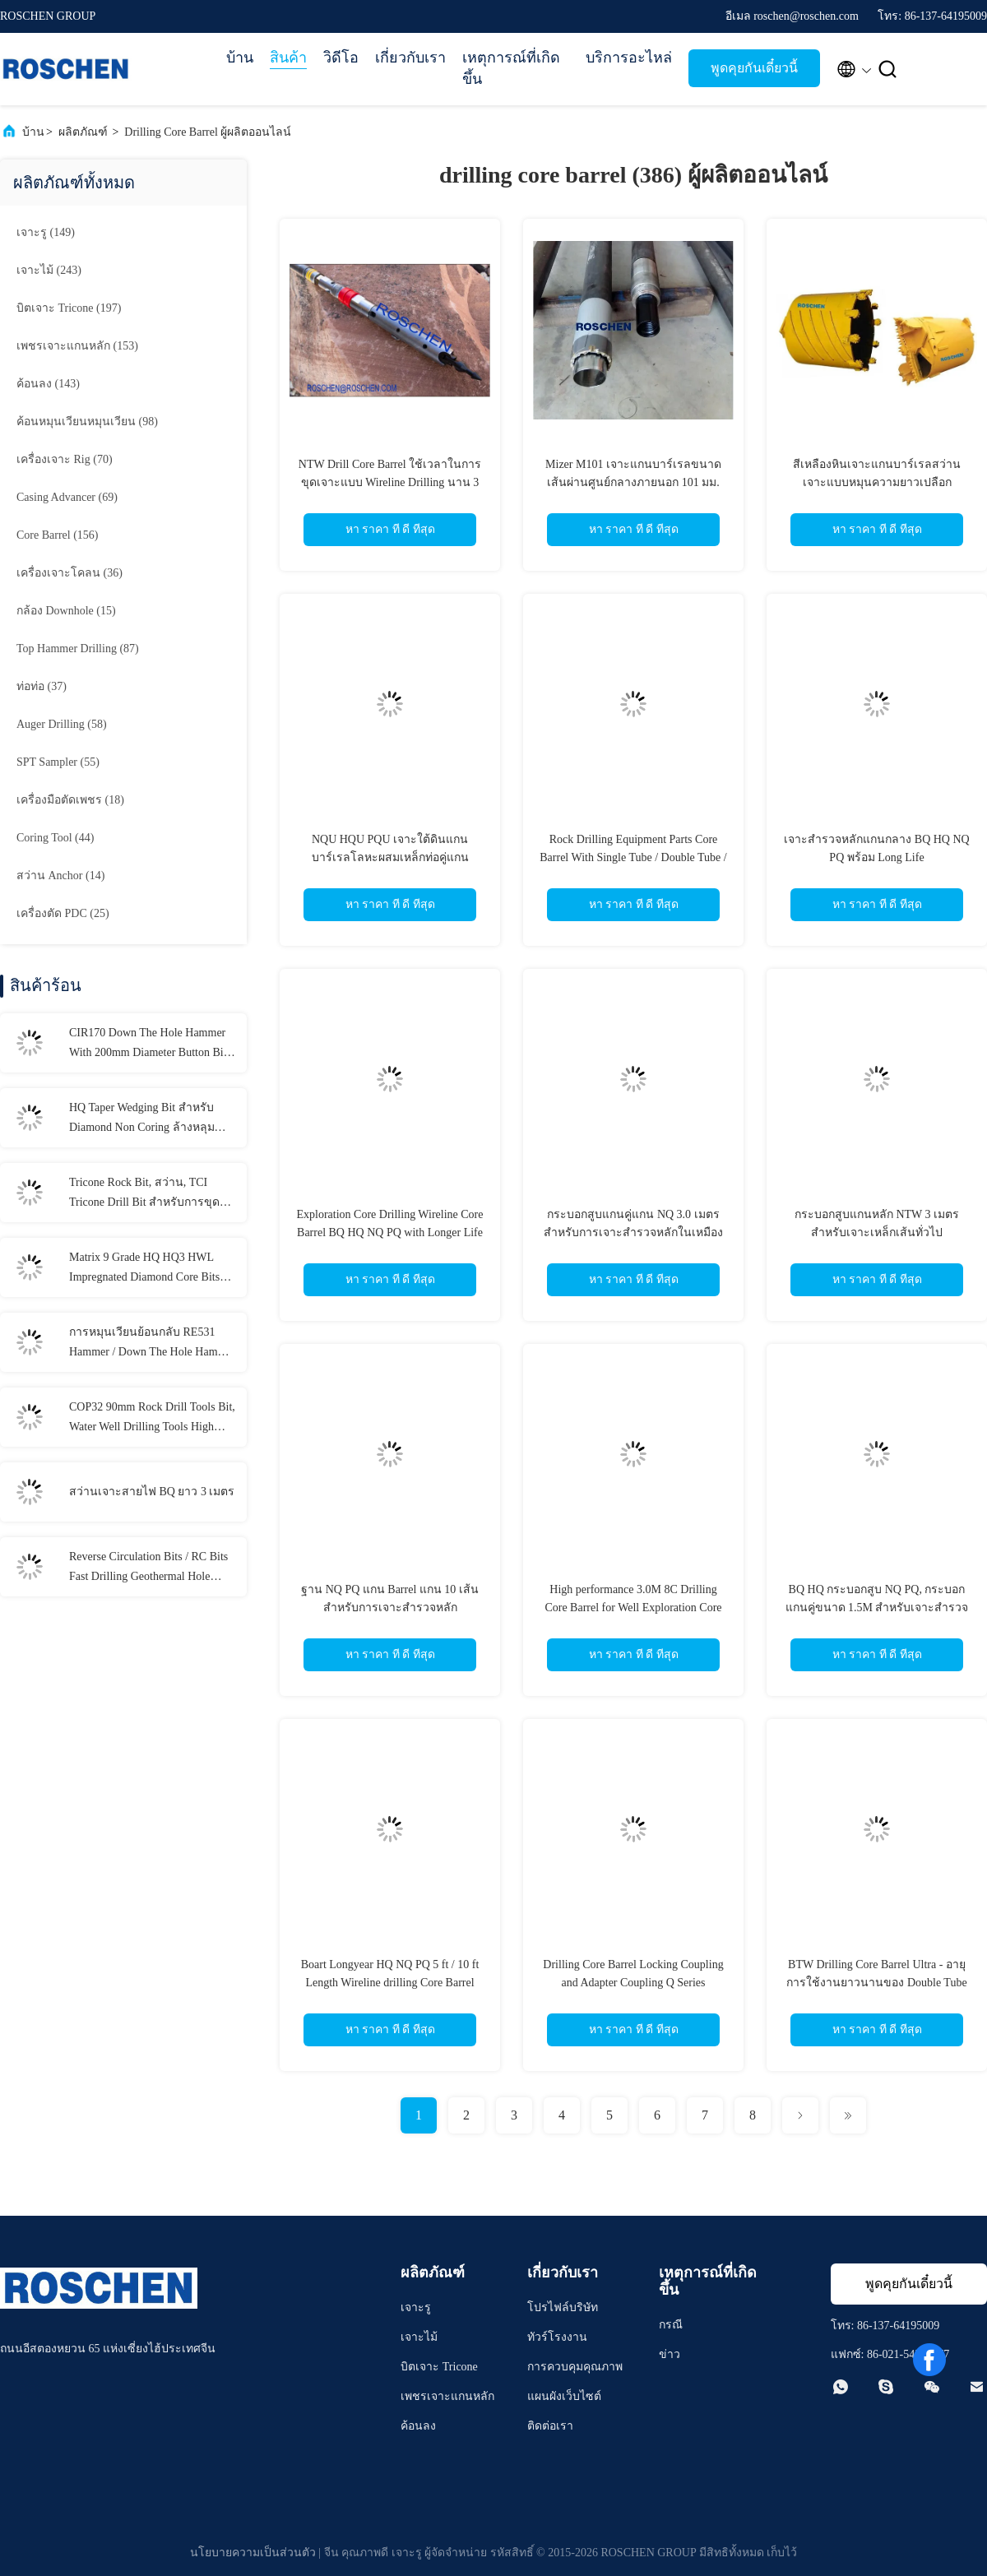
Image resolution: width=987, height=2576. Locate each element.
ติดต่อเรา (550, 2426)
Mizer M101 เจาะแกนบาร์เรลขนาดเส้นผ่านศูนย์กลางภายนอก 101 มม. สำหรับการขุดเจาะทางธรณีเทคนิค (633, 482)
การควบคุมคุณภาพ (575, 2367)
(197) (68, 308)
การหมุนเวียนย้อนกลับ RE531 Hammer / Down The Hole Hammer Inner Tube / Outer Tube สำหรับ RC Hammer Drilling (152, 1344)
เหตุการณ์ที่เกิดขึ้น (511, 68)
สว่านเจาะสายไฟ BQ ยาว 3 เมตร (151, 1491)
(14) (60, 875)
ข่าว (669, 2354)
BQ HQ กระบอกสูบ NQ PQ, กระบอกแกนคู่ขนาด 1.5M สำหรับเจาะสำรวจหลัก (877, 1607)
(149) (45, 232)
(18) (70, 800)
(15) (66, 611)
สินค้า (288, 57)
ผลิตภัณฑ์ (83, 132)
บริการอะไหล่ (629, 57)
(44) (55, 838)
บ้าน (239, 57)
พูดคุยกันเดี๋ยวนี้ (754, 67)
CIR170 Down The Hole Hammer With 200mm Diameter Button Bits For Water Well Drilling (150, 1044)
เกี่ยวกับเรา (410, 57)
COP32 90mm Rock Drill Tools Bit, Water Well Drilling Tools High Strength (152, 1419)
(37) (41, 686)
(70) (64, 459)
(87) (77, 648)
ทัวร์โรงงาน (557, 2337)
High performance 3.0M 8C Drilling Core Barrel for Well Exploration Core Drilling (632, 1607)
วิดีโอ (341, 57)
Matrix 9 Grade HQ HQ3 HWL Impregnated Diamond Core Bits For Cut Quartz (144, 1269)
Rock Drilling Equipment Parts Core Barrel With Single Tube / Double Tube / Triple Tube (633, 857)
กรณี (671, 2325)
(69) (67, 497)
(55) (58, 762)
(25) (62, 913)
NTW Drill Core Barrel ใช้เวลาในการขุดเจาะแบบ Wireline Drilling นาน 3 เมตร (390, 482)
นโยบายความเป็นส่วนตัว (253, 2552)
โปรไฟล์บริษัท (562, 2307)
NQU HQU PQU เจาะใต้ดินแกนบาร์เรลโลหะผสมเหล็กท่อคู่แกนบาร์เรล (390, 857)
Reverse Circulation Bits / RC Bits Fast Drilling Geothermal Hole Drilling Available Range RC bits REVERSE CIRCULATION (148, 1568)
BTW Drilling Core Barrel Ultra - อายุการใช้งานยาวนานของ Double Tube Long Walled (876, 1982)
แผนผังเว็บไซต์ (564, 2396)
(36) (69, 573)
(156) (57, 535)
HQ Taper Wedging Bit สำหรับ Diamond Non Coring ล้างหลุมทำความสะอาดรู (142, 1119)
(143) (48, 384)
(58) (61, 724)
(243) (48, 270)
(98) (87, 421)
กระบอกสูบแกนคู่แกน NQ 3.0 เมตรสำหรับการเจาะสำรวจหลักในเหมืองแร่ (633, 1232)
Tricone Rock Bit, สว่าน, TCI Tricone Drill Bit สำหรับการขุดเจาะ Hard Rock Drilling (144, 1194)
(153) (77, 346)
